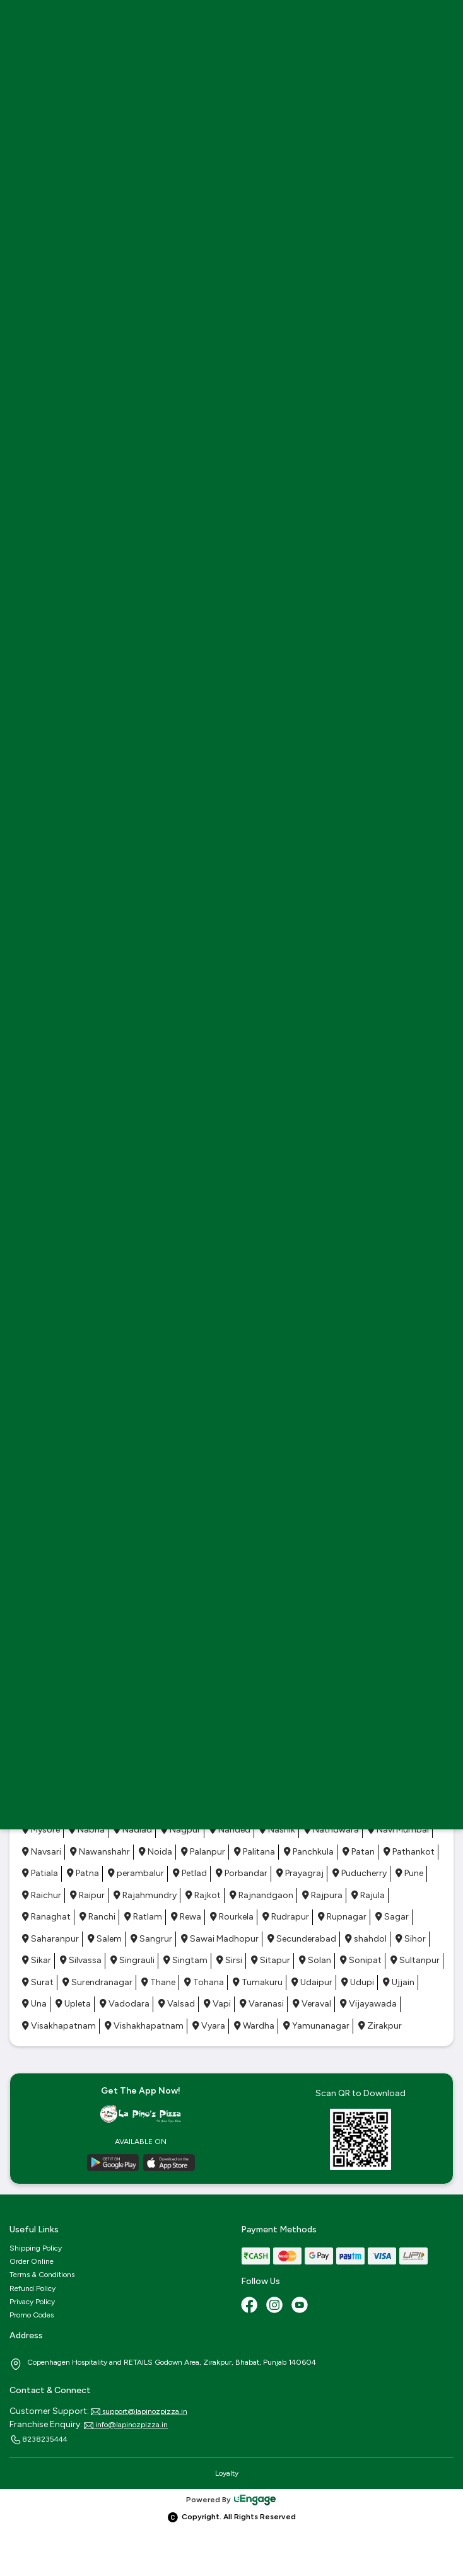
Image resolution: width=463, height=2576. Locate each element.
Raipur (87, 1895)
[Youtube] (300, 2306)
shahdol (366, 1938)
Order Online (31, 2261)
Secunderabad (301, 1938)
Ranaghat (46, 1916)
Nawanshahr (100, 1851)
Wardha (254, 2025)
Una (34, 2003)
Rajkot (203, 1895)
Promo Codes (31, 2315)
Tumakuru (258, 1982)
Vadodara (124, 2003)
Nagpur (181, 1829)
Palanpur (203, 1851)
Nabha (87, 1829)
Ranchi (97, 1916)
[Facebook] (250, 2306)
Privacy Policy (32, 2301)
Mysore (41, 1829)
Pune (409, 1873)
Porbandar (241, 1873)
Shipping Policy (35, 2248)
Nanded (229, 1829)
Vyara (208, 2025)
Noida (155, 1851)
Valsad (176, 2003)
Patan (359, 1851)
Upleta (73, 2003)
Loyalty (226, 2473)
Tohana (204, 1982)
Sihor (411, 1938)
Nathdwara (331, 1829)
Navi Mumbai (398, 1829)
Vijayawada (368, 2003)
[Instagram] (275, 2306)
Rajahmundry (145, 1895)
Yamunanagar (316, 2025)
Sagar (392, 1916)
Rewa (186, 1916)
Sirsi (229, 1960)
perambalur (136, 1873)
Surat (38, 1982)
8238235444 (38, 2439)
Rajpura (322, 1895)
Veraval (312, 2003)
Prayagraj (300, 1873)
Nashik (277, 1829)
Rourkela (232, 1916)
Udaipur (311, 1982)
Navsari (41, 1851)
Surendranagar (97, 1982)
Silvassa (81, 1960)
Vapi (217, 2003)
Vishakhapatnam (144, 2025)
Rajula (368, 1895)
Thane (158, 1982)
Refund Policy (32, 2288)
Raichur (41, 1895)
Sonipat (361, 1960)
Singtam (185, 1960)
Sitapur (270, 1960)
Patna (83, 1873)
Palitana (254, 1851)
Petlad (190, 1873)
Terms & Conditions (41, 2274)
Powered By (231, 2499)
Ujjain (398, 1982)
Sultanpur (415, 1960)
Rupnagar (342, 1916)
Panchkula (309, 1851)
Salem (105, 1938)
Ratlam (143, 1916)
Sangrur (151, 1938)
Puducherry (359, 1873)
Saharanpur (50, 1938)
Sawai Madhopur (220, 1938)
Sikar (36, 1960)
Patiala (40, 1873)
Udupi (357, 1982)
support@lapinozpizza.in (139, 2411)
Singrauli (132, 1960)
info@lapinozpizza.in (126, 2424)
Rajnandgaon (261, 1895)
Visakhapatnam (59, 2025)
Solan (315, 1960)
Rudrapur (285, 1916)
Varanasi (262, 2003)
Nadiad (133, 1829)
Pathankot (409, 1851)
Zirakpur (380, 2025)
